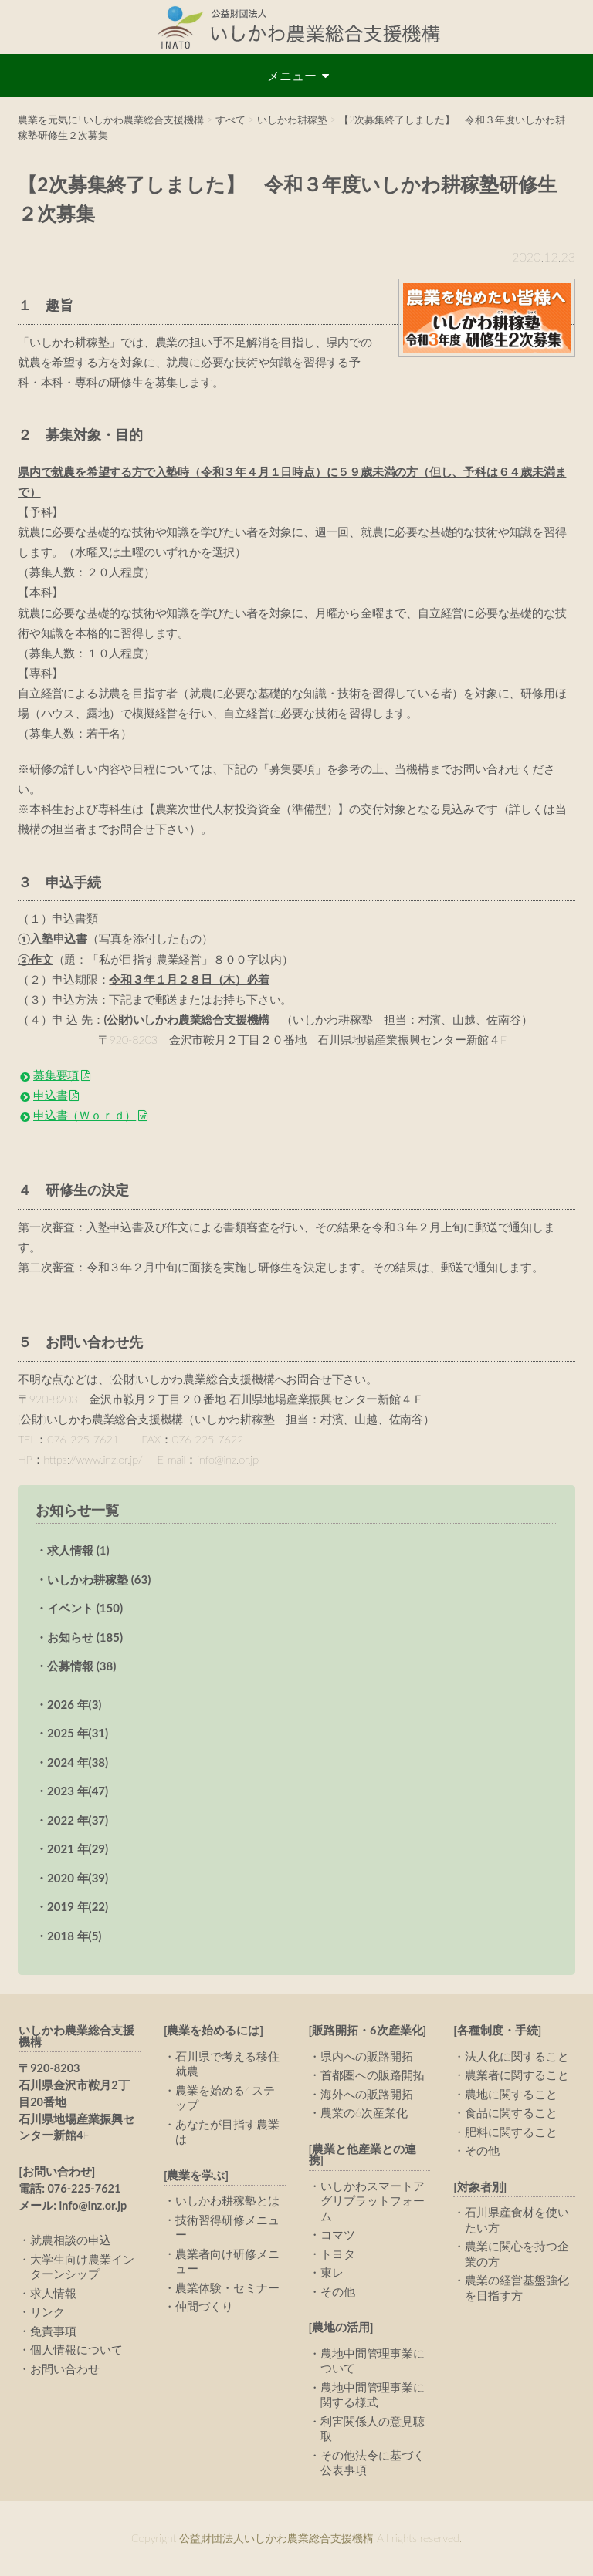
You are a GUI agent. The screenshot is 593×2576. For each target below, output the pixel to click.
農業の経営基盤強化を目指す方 (517, 2287)
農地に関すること (511, 2094)
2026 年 (74, 1704)
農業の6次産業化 (364, 2112)
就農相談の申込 (70, 2240)
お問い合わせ (65, 2368)
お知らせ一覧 (77, 1509)
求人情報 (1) (78, 1550)
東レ (332, 2272)
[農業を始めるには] (213, 2030)
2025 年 (77, 1733)
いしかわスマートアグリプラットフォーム (372, 2201)
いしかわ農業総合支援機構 (76, 2036)
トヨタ (337, 2253)
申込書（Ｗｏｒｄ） (84, 1115)
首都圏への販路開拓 (372, 2074)
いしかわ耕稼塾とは (227, 2200)
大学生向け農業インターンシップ (82, 2266)
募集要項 (56, 1075)
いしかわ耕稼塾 (292, 119)
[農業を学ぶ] (196, 2175)
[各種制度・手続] (497, 2030)
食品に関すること (511, 2112)
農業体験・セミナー (227, 2287)
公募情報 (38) (81, 1666)
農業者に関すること (517, 2074)
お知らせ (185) (85, 1637)
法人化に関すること (517, 2056)
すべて (230, 119)
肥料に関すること (511, 2132)
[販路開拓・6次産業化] (368, 2030)
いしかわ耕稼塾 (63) (99, 1579)
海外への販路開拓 (366, 2094)
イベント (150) (85, 1608)
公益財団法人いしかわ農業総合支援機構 (296, 27)
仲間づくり (204, 2306)
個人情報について (76, 2349)
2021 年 (77, 1848)
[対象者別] (480, 2186)
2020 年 (77, 1878)
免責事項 (53, 2331)
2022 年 (77, 1820)
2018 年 (74, 1936)
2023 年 (77, 1791)
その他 (337, 2291)
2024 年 (77, 1762)
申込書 (50, 1095)
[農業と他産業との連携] (363, 2154)
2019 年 (77, 1906)
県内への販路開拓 (366, 2056)
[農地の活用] (341, 2327)
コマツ (337, 2234)
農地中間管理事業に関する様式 (372, 2394)
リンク (47, 2311)
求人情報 (53, 2293)
